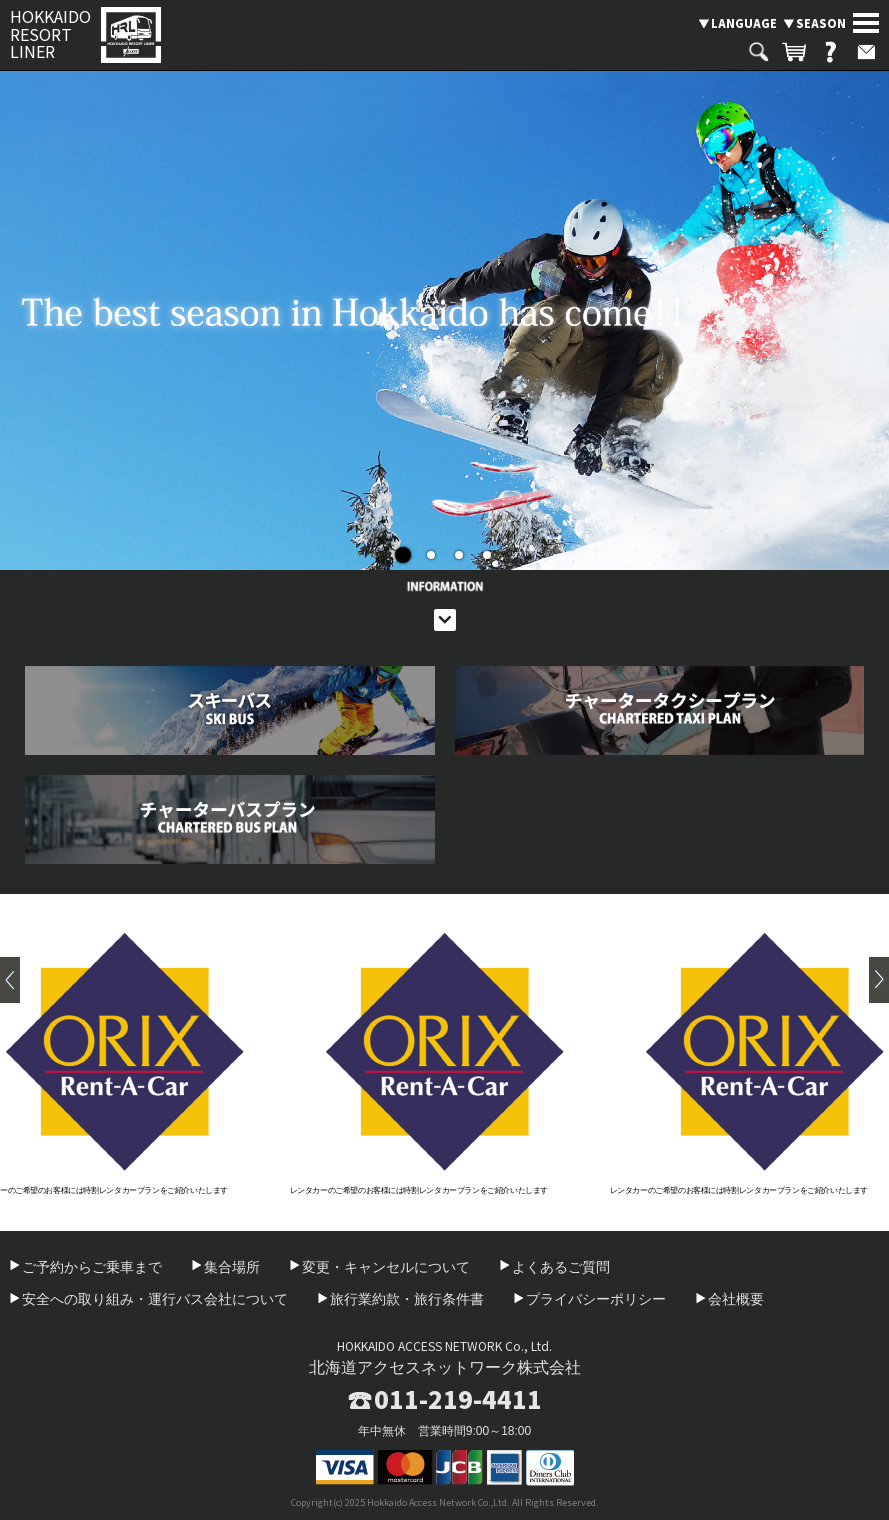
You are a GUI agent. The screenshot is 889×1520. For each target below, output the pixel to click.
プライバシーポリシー (596, 1299)
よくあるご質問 (561, 1267)
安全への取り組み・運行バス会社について (155, 1299)
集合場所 (232, 1267)
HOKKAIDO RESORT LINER (50, 34)
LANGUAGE (744, 23)
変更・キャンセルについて (386, 1267)
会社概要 (736, 1299)
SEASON (821, 23)
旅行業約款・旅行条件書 (407, 1299)
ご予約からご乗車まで (92, 1267)
